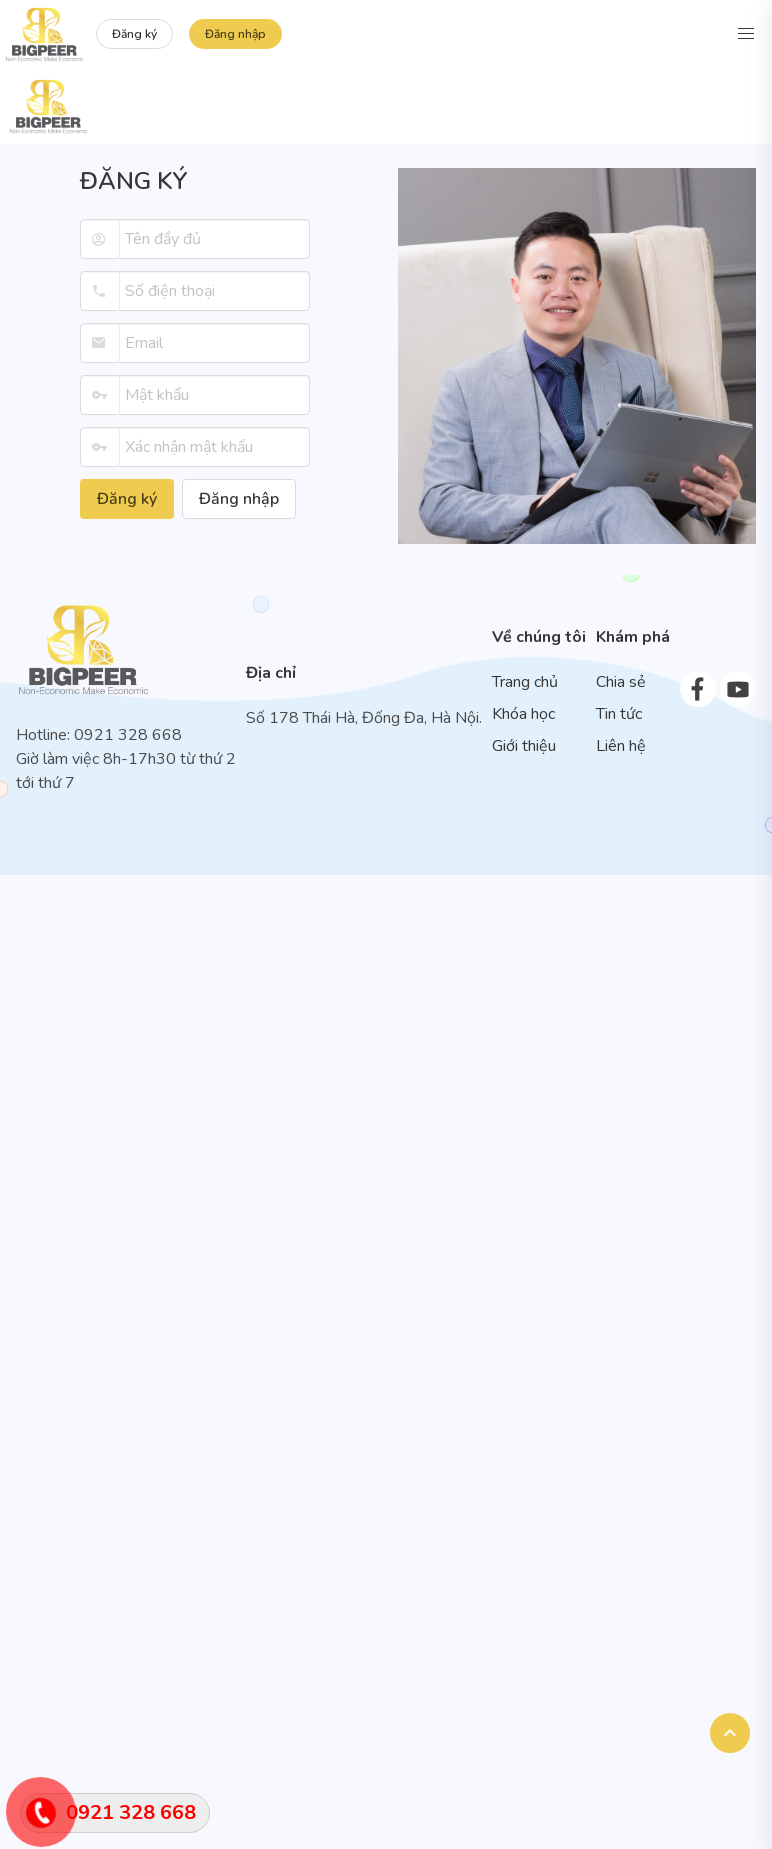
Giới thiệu (524, 746)
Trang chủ (525, 682)
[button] (746, 34)
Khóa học (523, 714)
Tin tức (619, 714)
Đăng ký (134, 34)
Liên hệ (621, 746)
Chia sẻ (621, 682)
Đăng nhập (235, 34)
